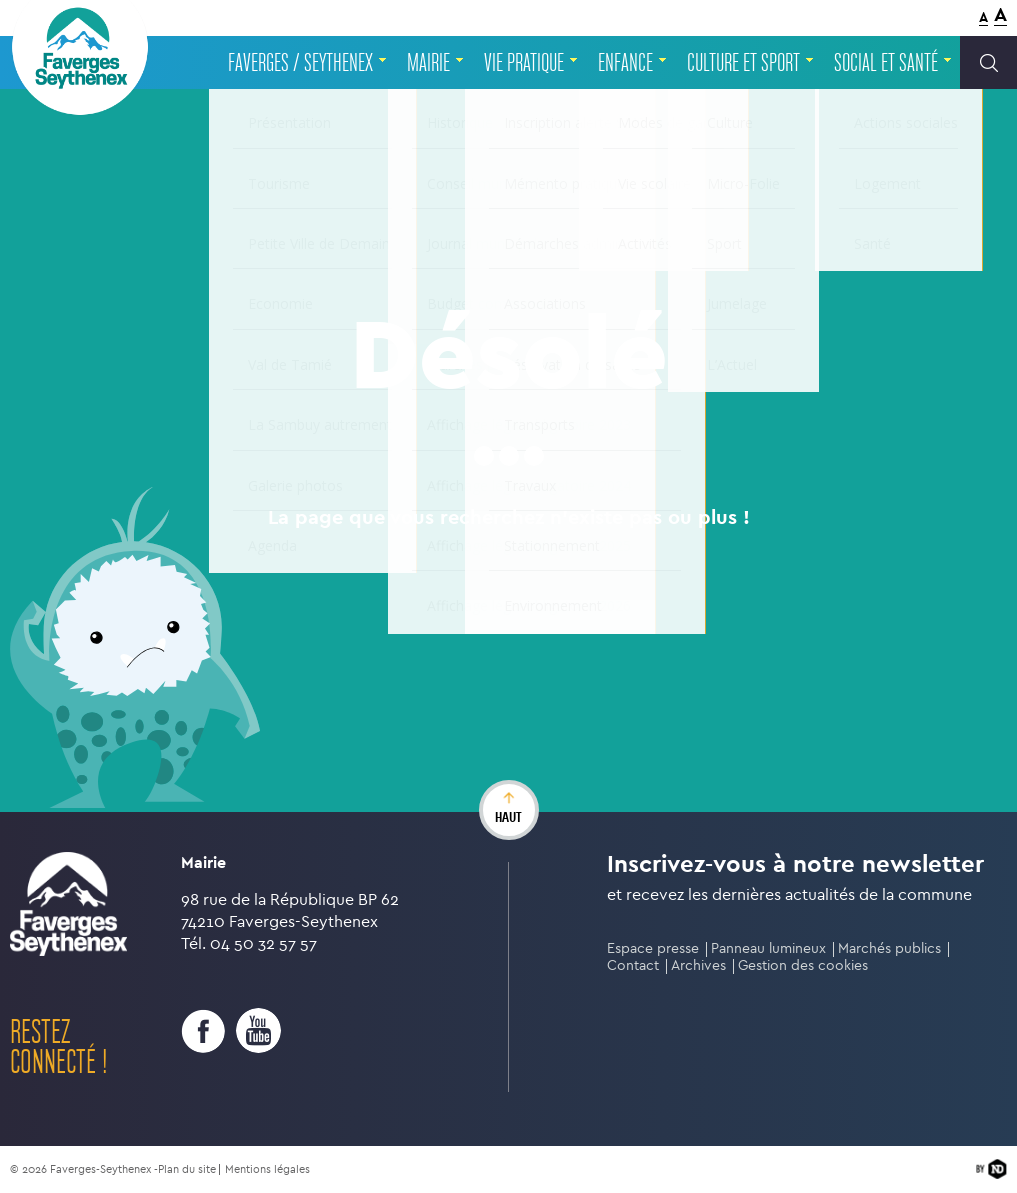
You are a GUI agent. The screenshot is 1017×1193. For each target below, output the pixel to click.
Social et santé (886, 63)
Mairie (428, 63)
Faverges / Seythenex (300, 63)
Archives (698, 965)
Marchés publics (889, 948)
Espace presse (653, 948)
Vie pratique (524, 63)
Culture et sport (743, 63)
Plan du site (187, 1169)
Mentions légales (267, 1169)
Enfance (625, 63)
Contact (633, 965)
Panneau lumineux (768, 948)
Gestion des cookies (803, 965)
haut (508, 817)
